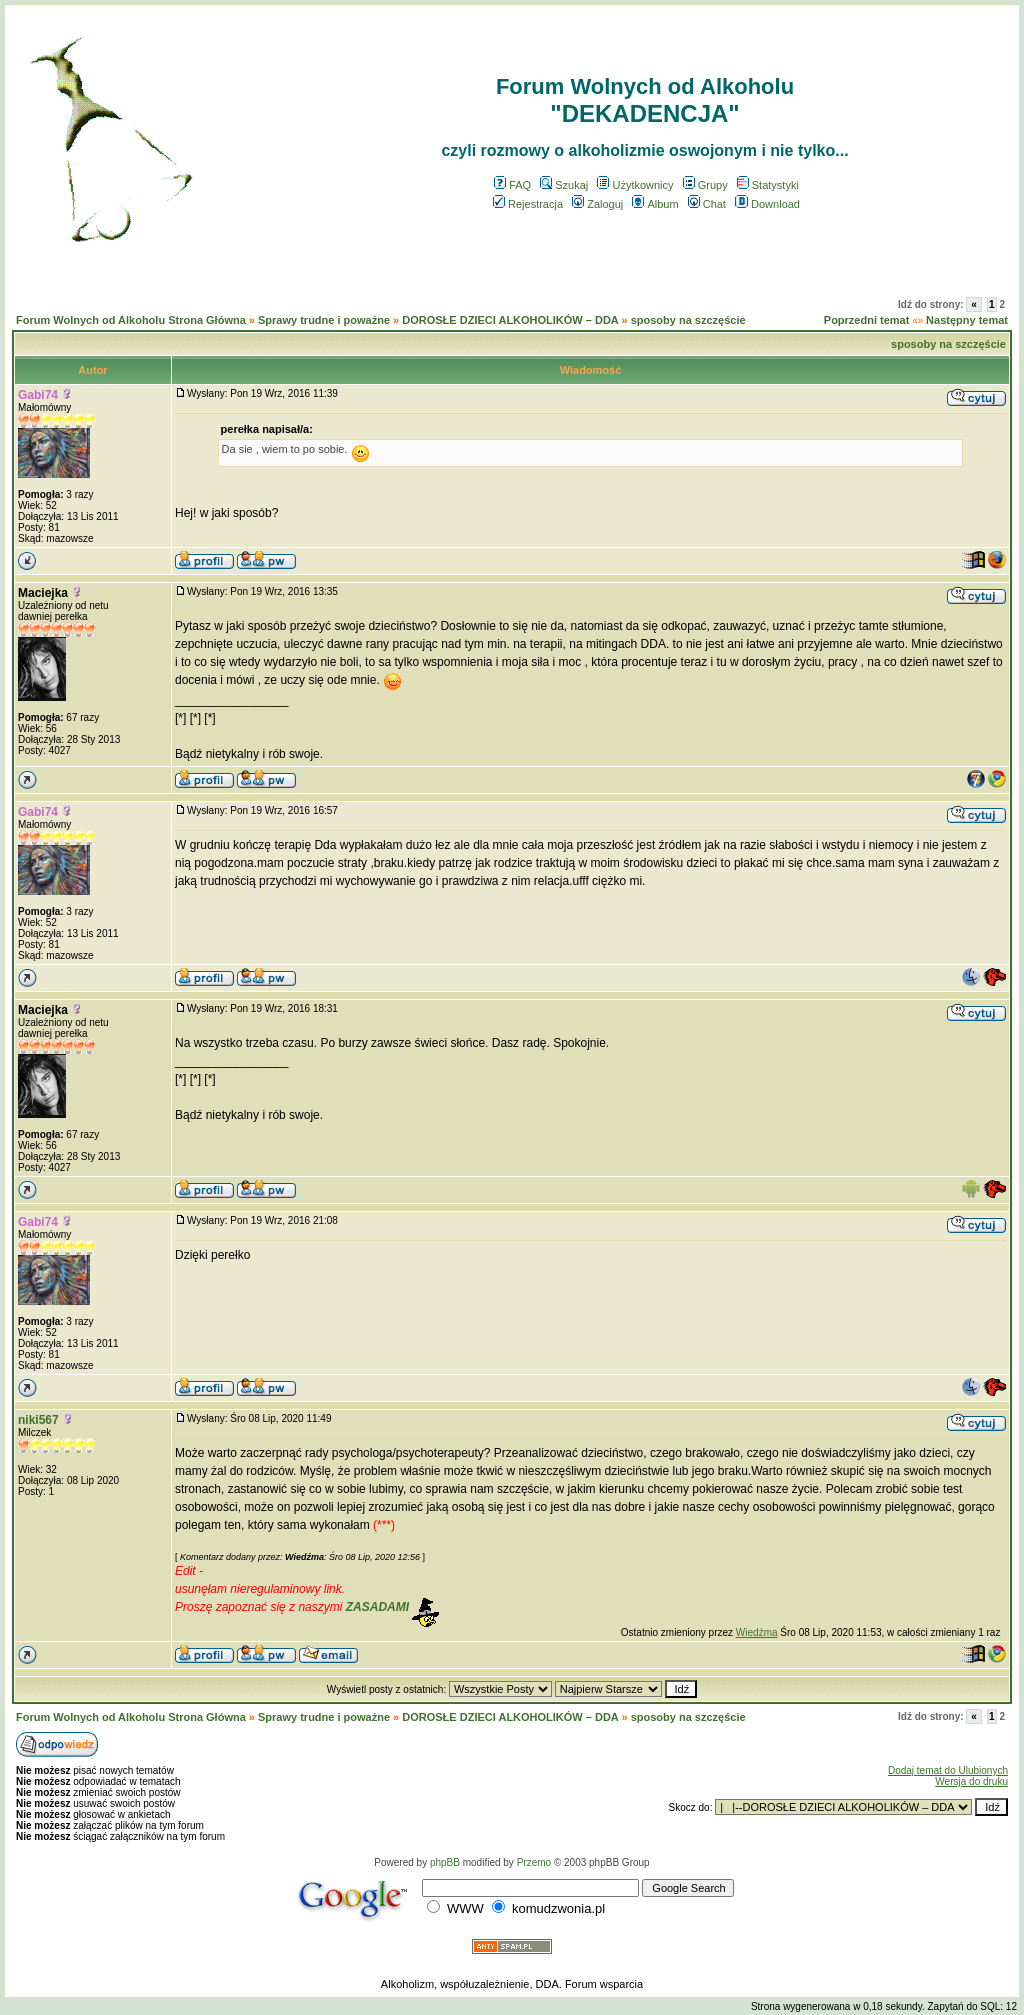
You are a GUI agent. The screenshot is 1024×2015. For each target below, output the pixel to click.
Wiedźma (757, 1632)
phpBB (445, 1862)
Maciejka (43, 593)
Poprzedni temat (867, 320)
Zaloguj (597, 204)
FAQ (512, 185)
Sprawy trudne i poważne (324, 320)
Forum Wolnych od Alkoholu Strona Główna (131, 320)
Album (655, 204)
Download (767, 204)
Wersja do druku (971, 1781)
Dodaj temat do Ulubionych (948, 1770)
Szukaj (564, 185)
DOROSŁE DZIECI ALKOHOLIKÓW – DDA (510, 320)
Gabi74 (38, 395)
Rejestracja (528, 204)
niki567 (38, 1420)
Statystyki (768, 185)
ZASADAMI (377, 1607)
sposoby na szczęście (688, 320)
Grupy (705, 185)
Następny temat (967, 320)
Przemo (534, 1862)
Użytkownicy (635, 185)
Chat (707, 204)
